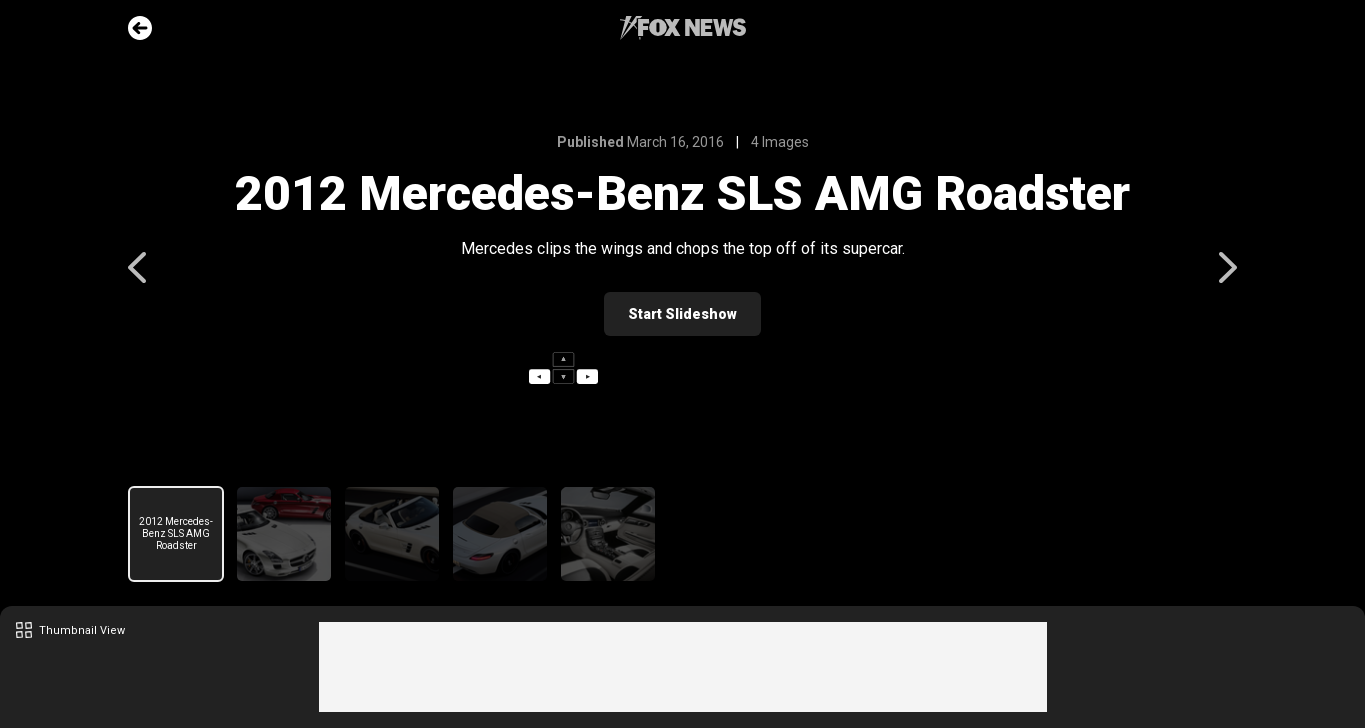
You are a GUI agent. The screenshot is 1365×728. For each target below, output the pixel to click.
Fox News (683, 28)
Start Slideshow (682, 314)
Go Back (140, 28)
